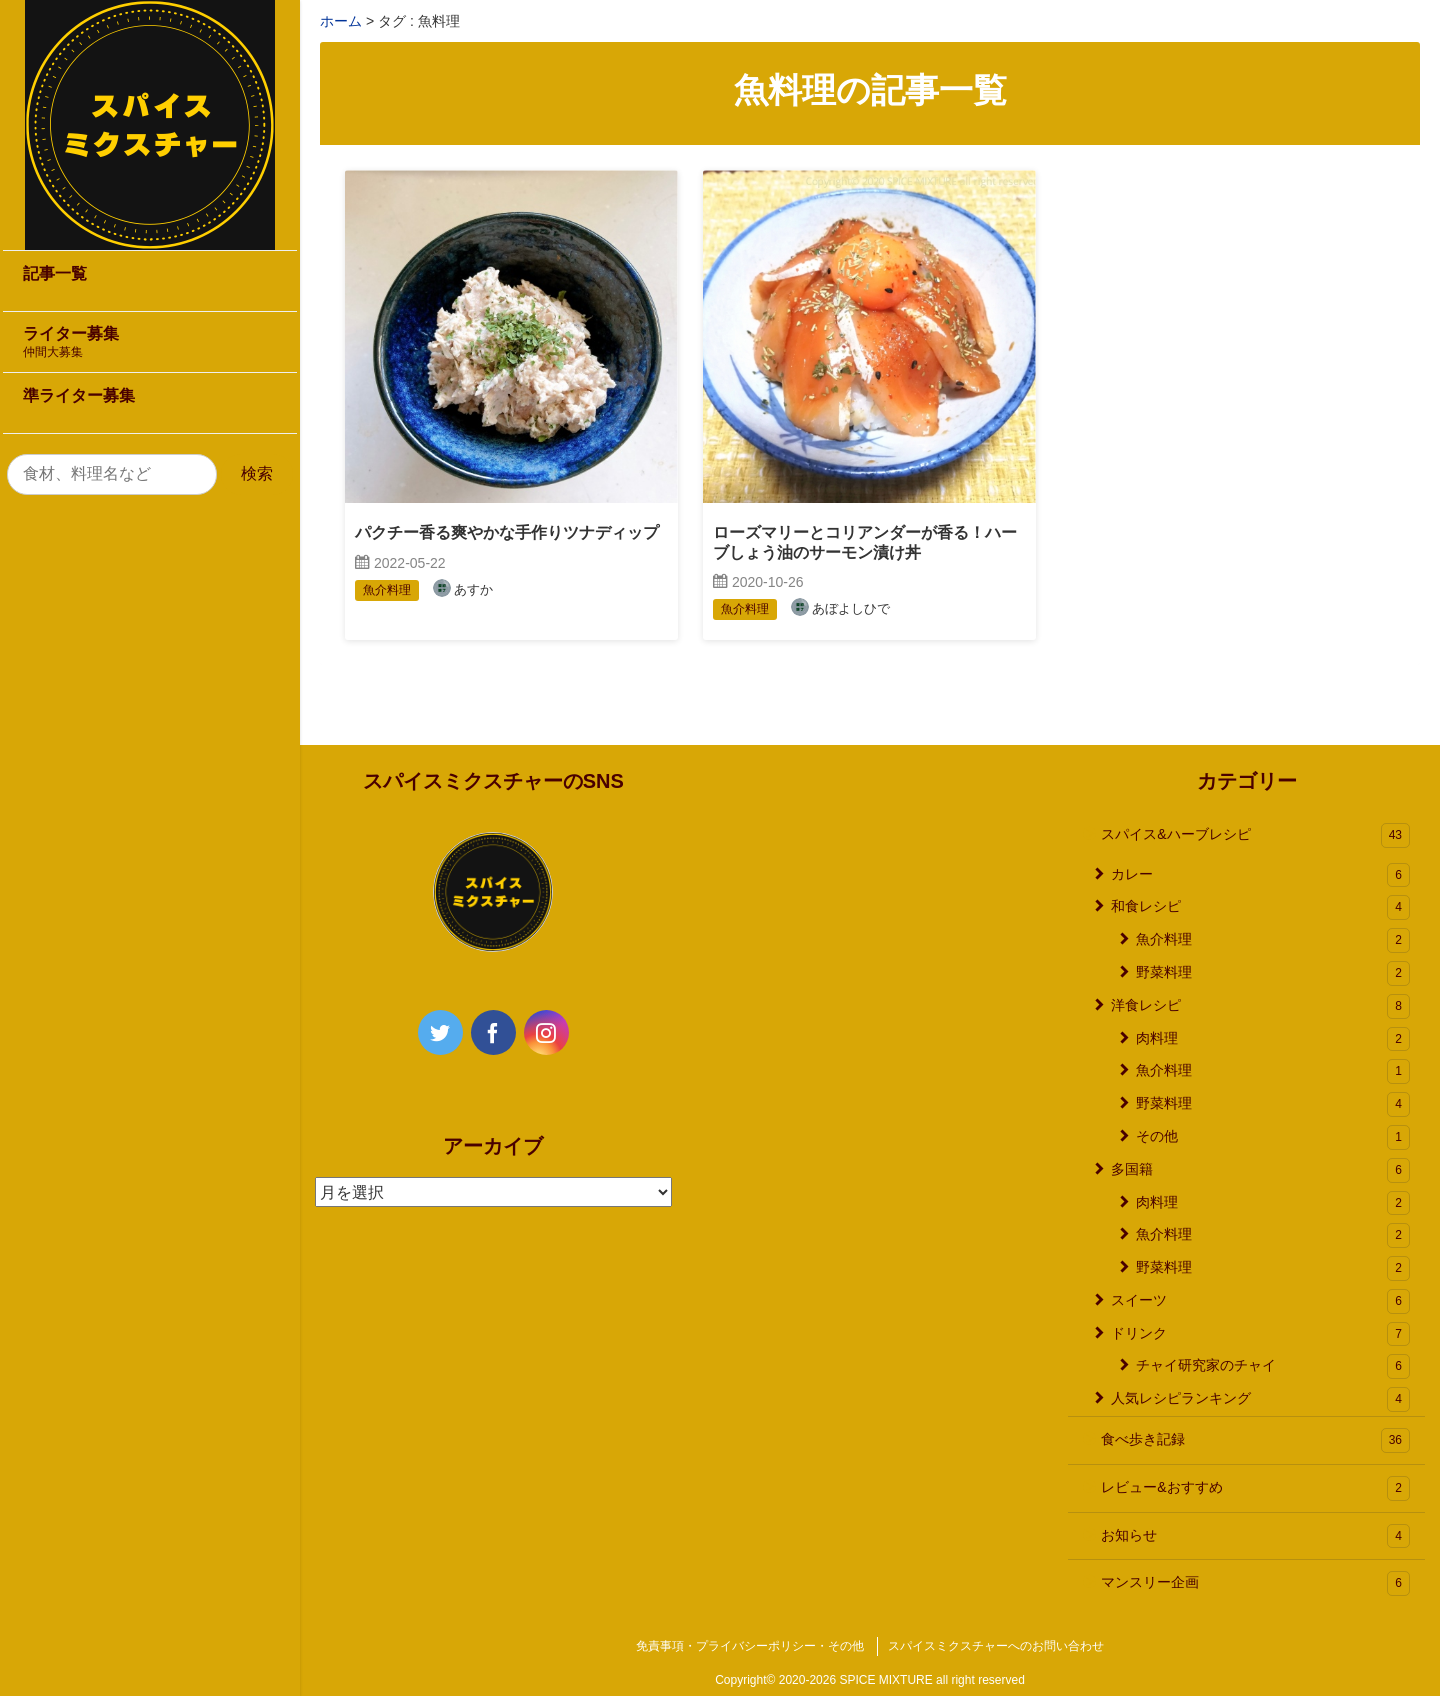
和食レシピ (1260, 907)
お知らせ (1255, 1536)
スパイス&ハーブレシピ (1255, 835)
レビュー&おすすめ (1255, 1488)
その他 (1273, 1137)
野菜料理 (1273, 973)
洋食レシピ (1260, 1006)
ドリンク (1260, 1334)
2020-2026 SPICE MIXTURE (856, 1680)
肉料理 (1273, 1039)
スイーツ (1260, 1301)
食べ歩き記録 (1255, 1440)
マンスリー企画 (1255, 1583)
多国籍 (1260, 1170)
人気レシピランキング (1260, 1399)
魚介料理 (1273, 940)
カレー (1260, 875)
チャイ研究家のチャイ (1273, 1366)
